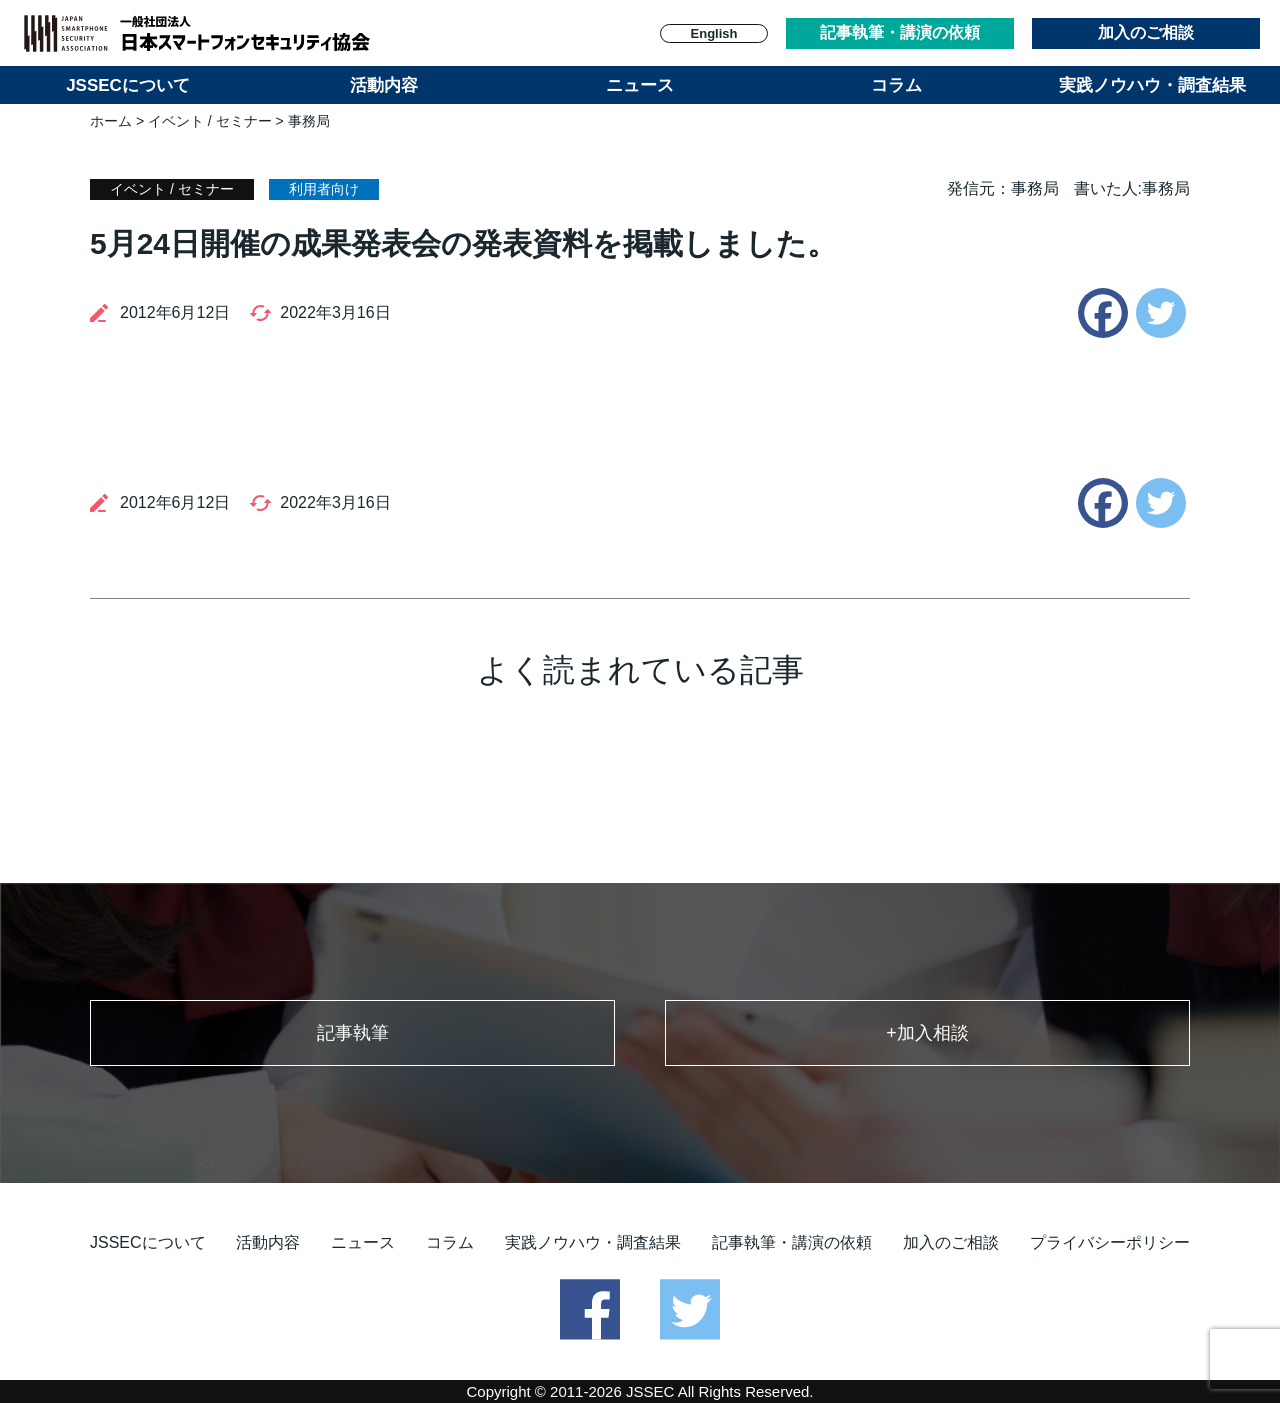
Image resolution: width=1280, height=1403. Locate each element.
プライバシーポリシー (1110, 1242)
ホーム (111, 121)
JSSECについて (128, 85)
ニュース (640, 85)
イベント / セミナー (210, 121)
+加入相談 (927, 1033)
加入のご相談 (1146, 32)
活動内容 (384, 85)
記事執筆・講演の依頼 (900, 32)
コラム (896, 85)
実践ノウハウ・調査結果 (1152, 85)
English (714, 33)
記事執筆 (353, 1033)
